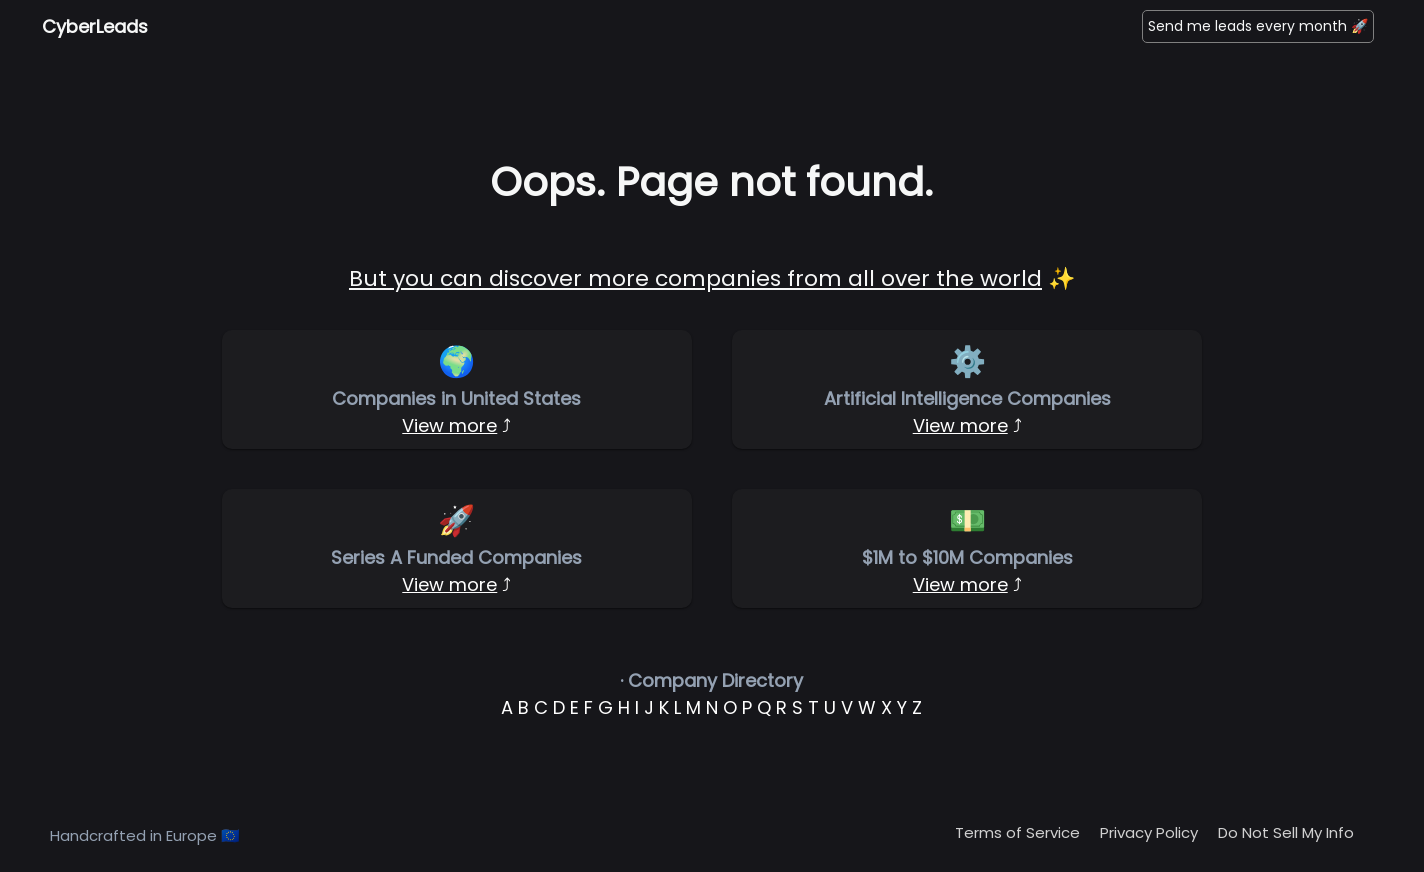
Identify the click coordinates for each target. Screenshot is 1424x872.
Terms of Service (1017, 832)
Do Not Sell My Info (1286, 832)
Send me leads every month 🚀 (1258, 26)
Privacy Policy (1149, 832)
